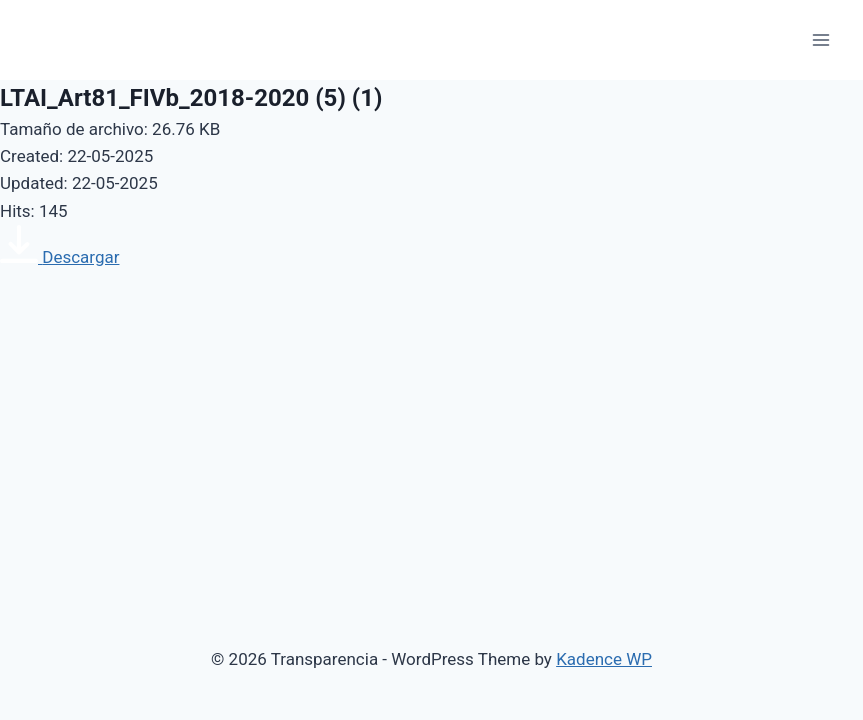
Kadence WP (604, 659)
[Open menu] (820, 39)
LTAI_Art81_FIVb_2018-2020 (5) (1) (191, 98)
